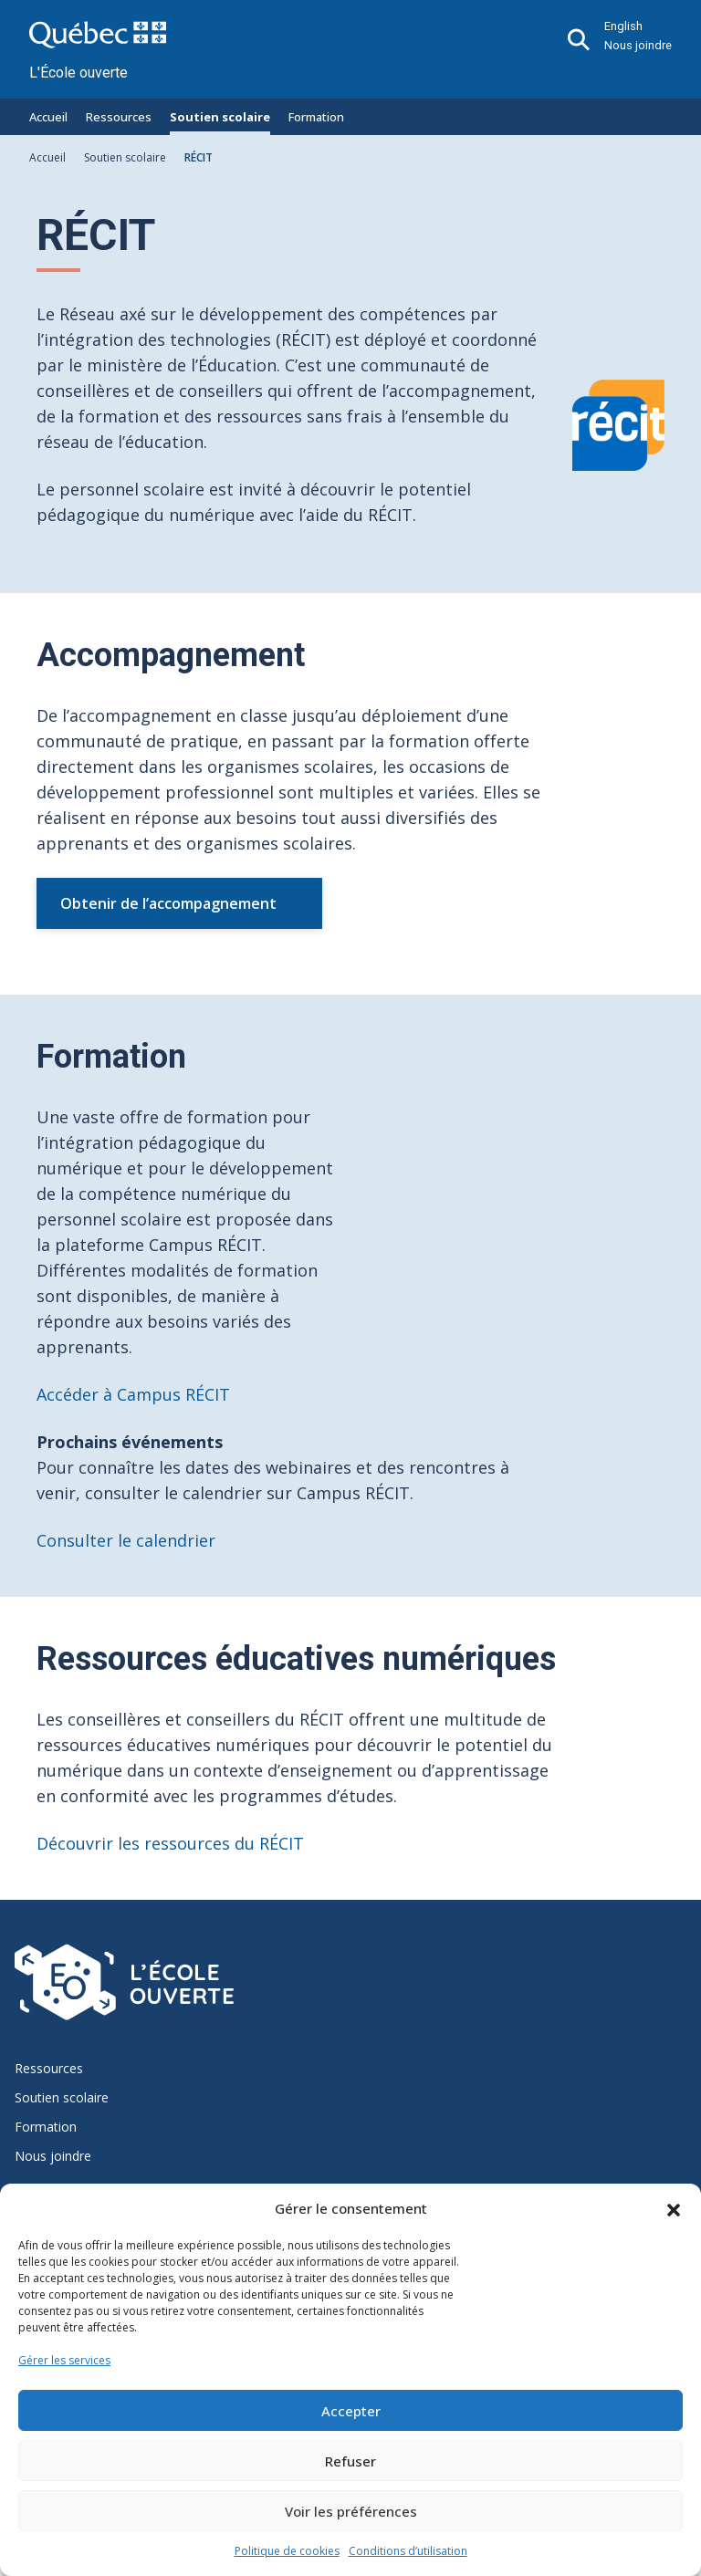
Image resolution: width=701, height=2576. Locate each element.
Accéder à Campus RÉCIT (133, 1394)
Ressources (119, 117)
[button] (673, 2208)
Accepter (351, 2411)
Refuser (350, 2461)
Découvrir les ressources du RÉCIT (170, 1843)
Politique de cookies (287, 2551)
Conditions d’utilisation (408, 2551)
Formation (316, 117)
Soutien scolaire (220, 117)
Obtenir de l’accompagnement (168, 903)
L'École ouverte (78, 72)
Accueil (48, 117)
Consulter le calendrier (126, 1540)
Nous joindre (638, 45)
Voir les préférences (351, 2511)
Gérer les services (64, 2360)
